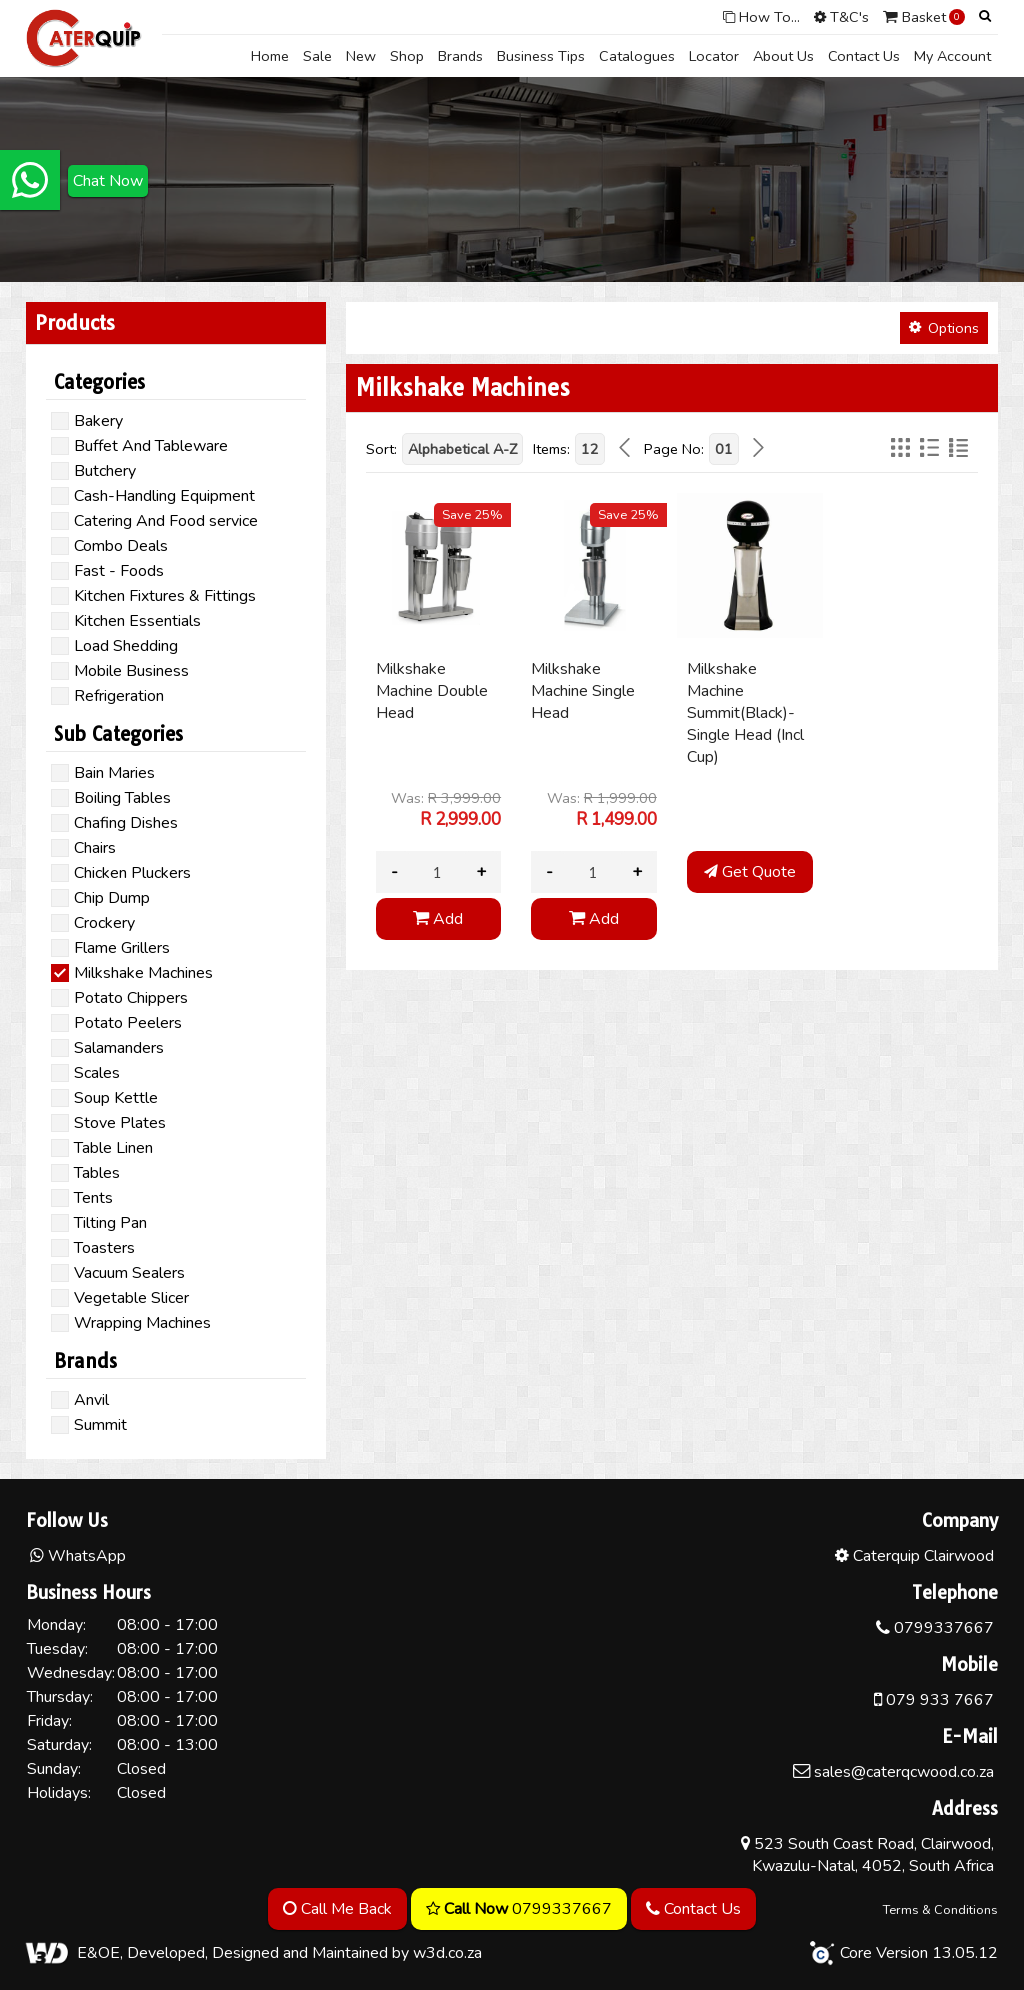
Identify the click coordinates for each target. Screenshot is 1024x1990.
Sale (317, 56)
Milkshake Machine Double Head (432, 691)
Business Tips (541, 56)
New (361, 56)
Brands (460, 56)
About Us (783, 56)
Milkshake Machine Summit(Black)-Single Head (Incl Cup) (745, 713)
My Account (952, 56)
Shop (407, 56)
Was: (446, 809)
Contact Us (864, 56)
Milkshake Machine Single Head (583, 691)
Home (270, 56)
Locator (714, 56)
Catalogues (637, 56)
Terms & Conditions (940, 1910)
